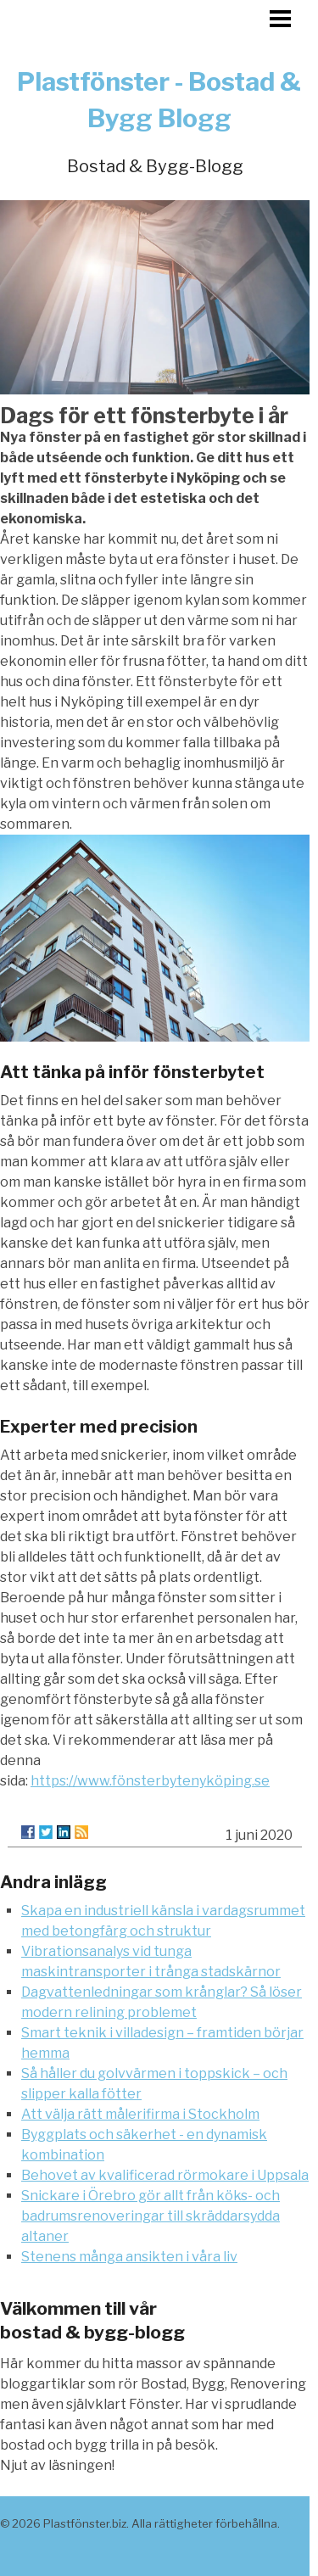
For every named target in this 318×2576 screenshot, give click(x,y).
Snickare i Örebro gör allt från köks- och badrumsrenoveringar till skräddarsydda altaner (150, 2216)
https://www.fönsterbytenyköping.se (150, 1781)
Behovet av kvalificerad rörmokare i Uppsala (165, 2175)
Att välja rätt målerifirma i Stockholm (140, 2114)
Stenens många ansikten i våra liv (129, 2257)
